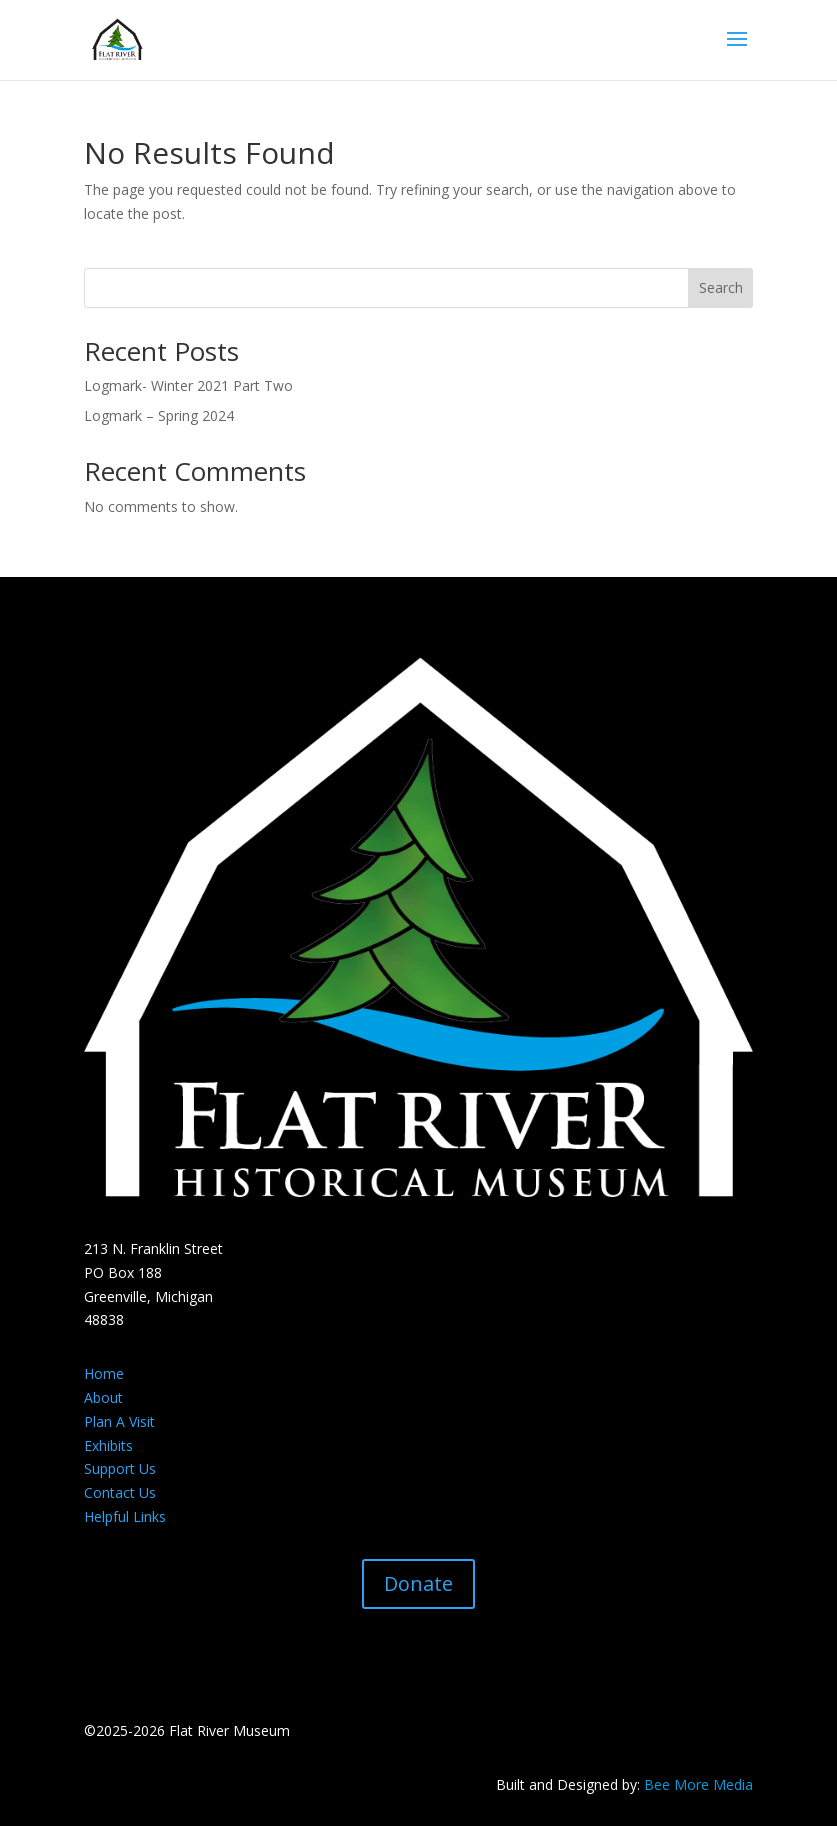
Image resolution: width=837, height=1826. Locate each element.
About (103, 1397)
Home (104, 1373)
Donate (418, 1583)
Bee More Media (698, 1784)
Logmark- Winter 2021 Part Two (188, 385)
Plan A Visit (119, 1421)
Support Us (120, 1468)
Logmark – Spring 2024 (159, 415)
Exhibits (108, 1445)
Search (721, 287)
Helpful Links (125, 1516)
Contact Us (120, 1492)
